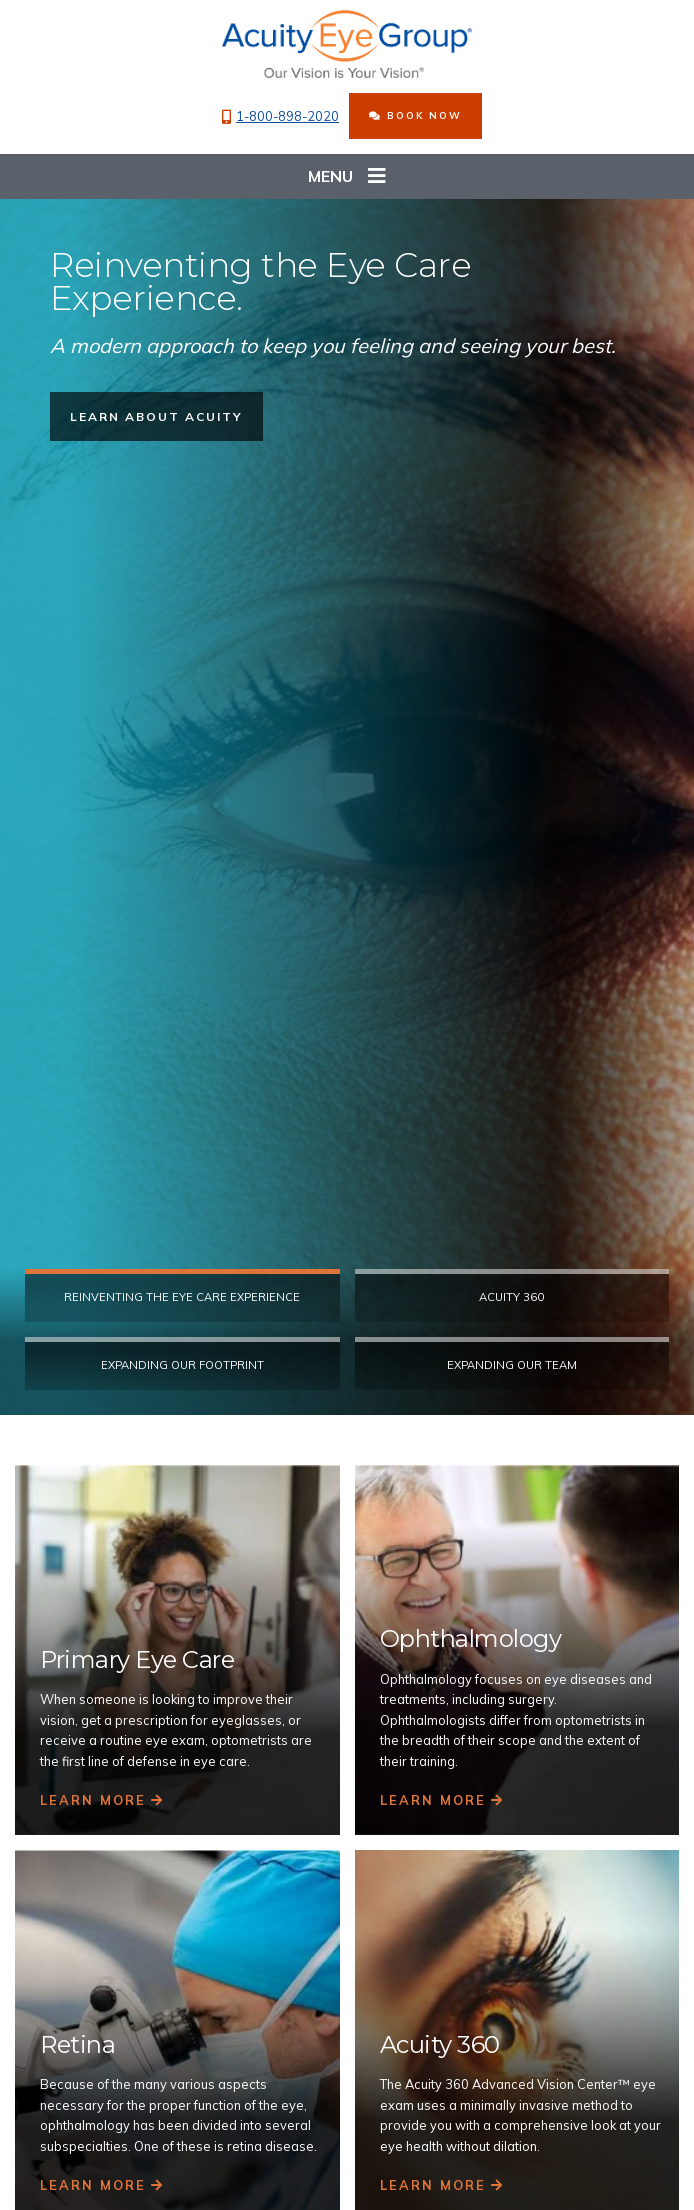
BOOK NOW (415, 115)
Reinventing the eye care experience (182, 1297)
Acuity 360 (511, 1297)
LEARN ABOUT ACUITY (156, 415)
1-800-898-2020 (280, 116)
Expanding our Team (512, 1365)
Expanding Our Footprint (182, 1365)
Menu (347, 176)
